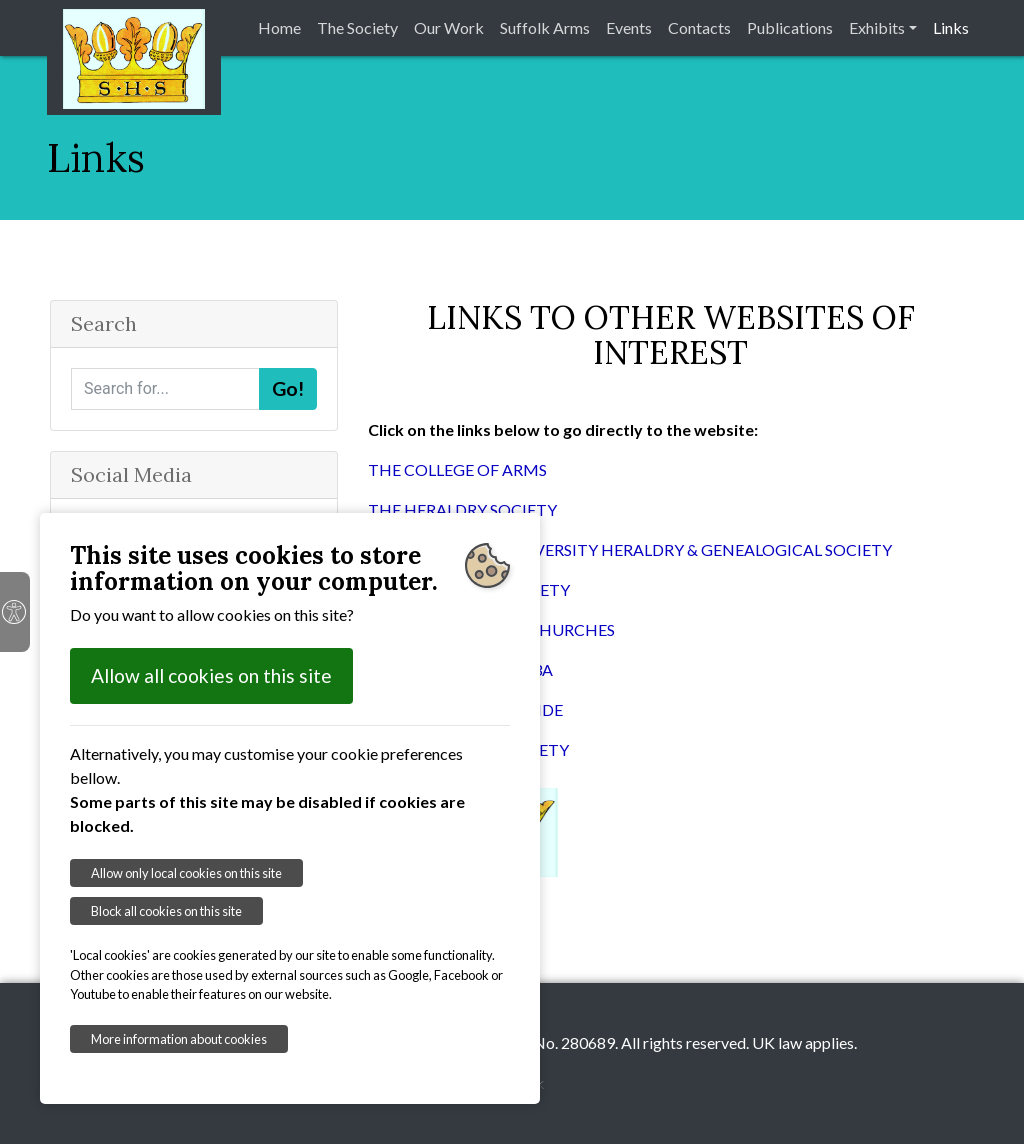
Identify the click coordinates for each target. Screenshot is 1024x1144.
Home (279, 27)
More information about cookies (179, 1039)
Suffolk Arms (545, 27)
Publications (790, 27)
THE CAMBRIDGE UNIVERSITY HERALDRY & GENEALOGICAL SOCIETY (630, 549)
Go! (288, 388)
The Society (357, 27)
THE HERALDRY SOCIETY (462, 509)
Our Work (449, 27)
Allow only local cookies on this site (186, 873)
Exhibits (877, 27)
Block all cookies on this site (166, 911)
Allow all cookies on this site (211, 675)
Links (951, 27)
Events (629, 27)
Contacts (699, 27)
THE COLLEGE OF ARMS (457, 469)
